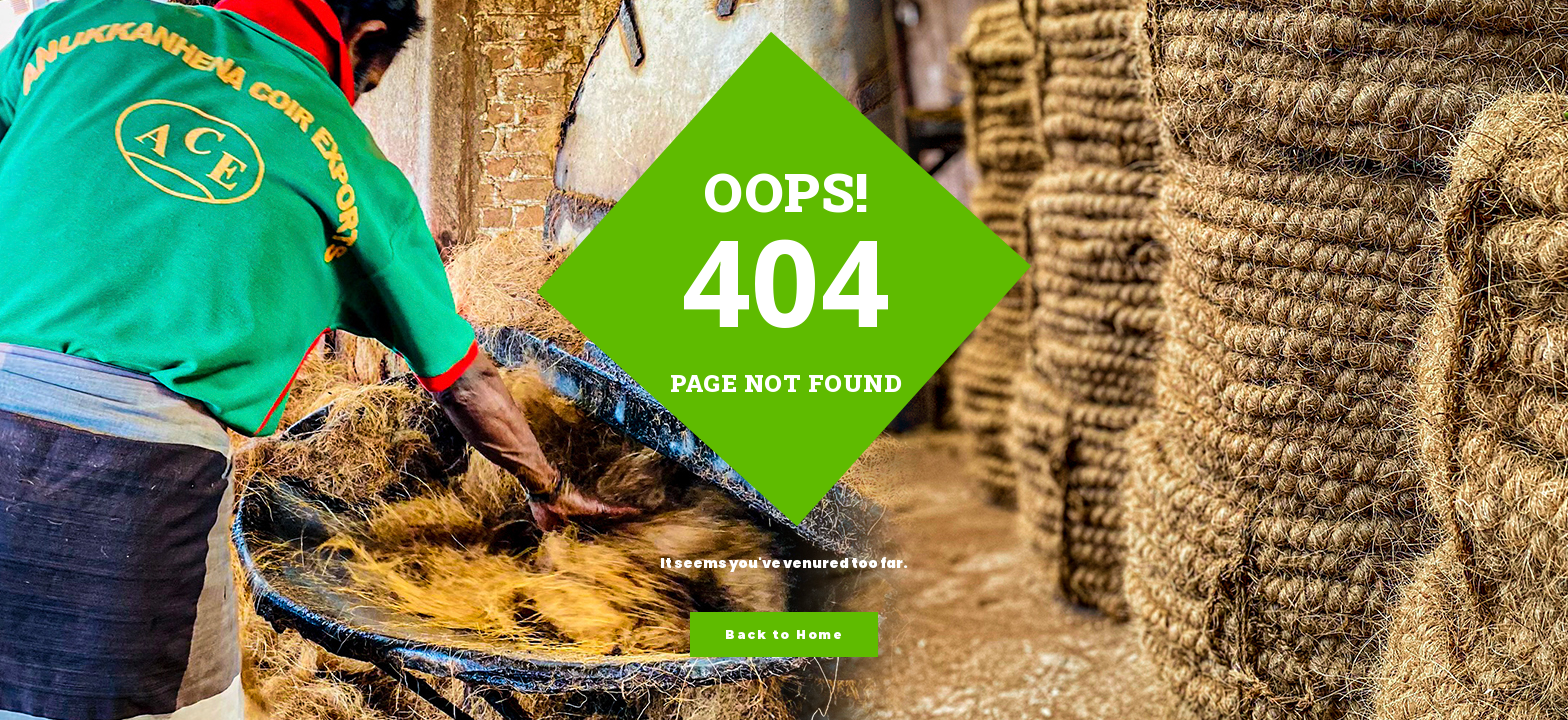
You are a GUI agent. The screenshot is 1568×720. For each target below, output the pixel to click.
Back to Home (784, 634)
